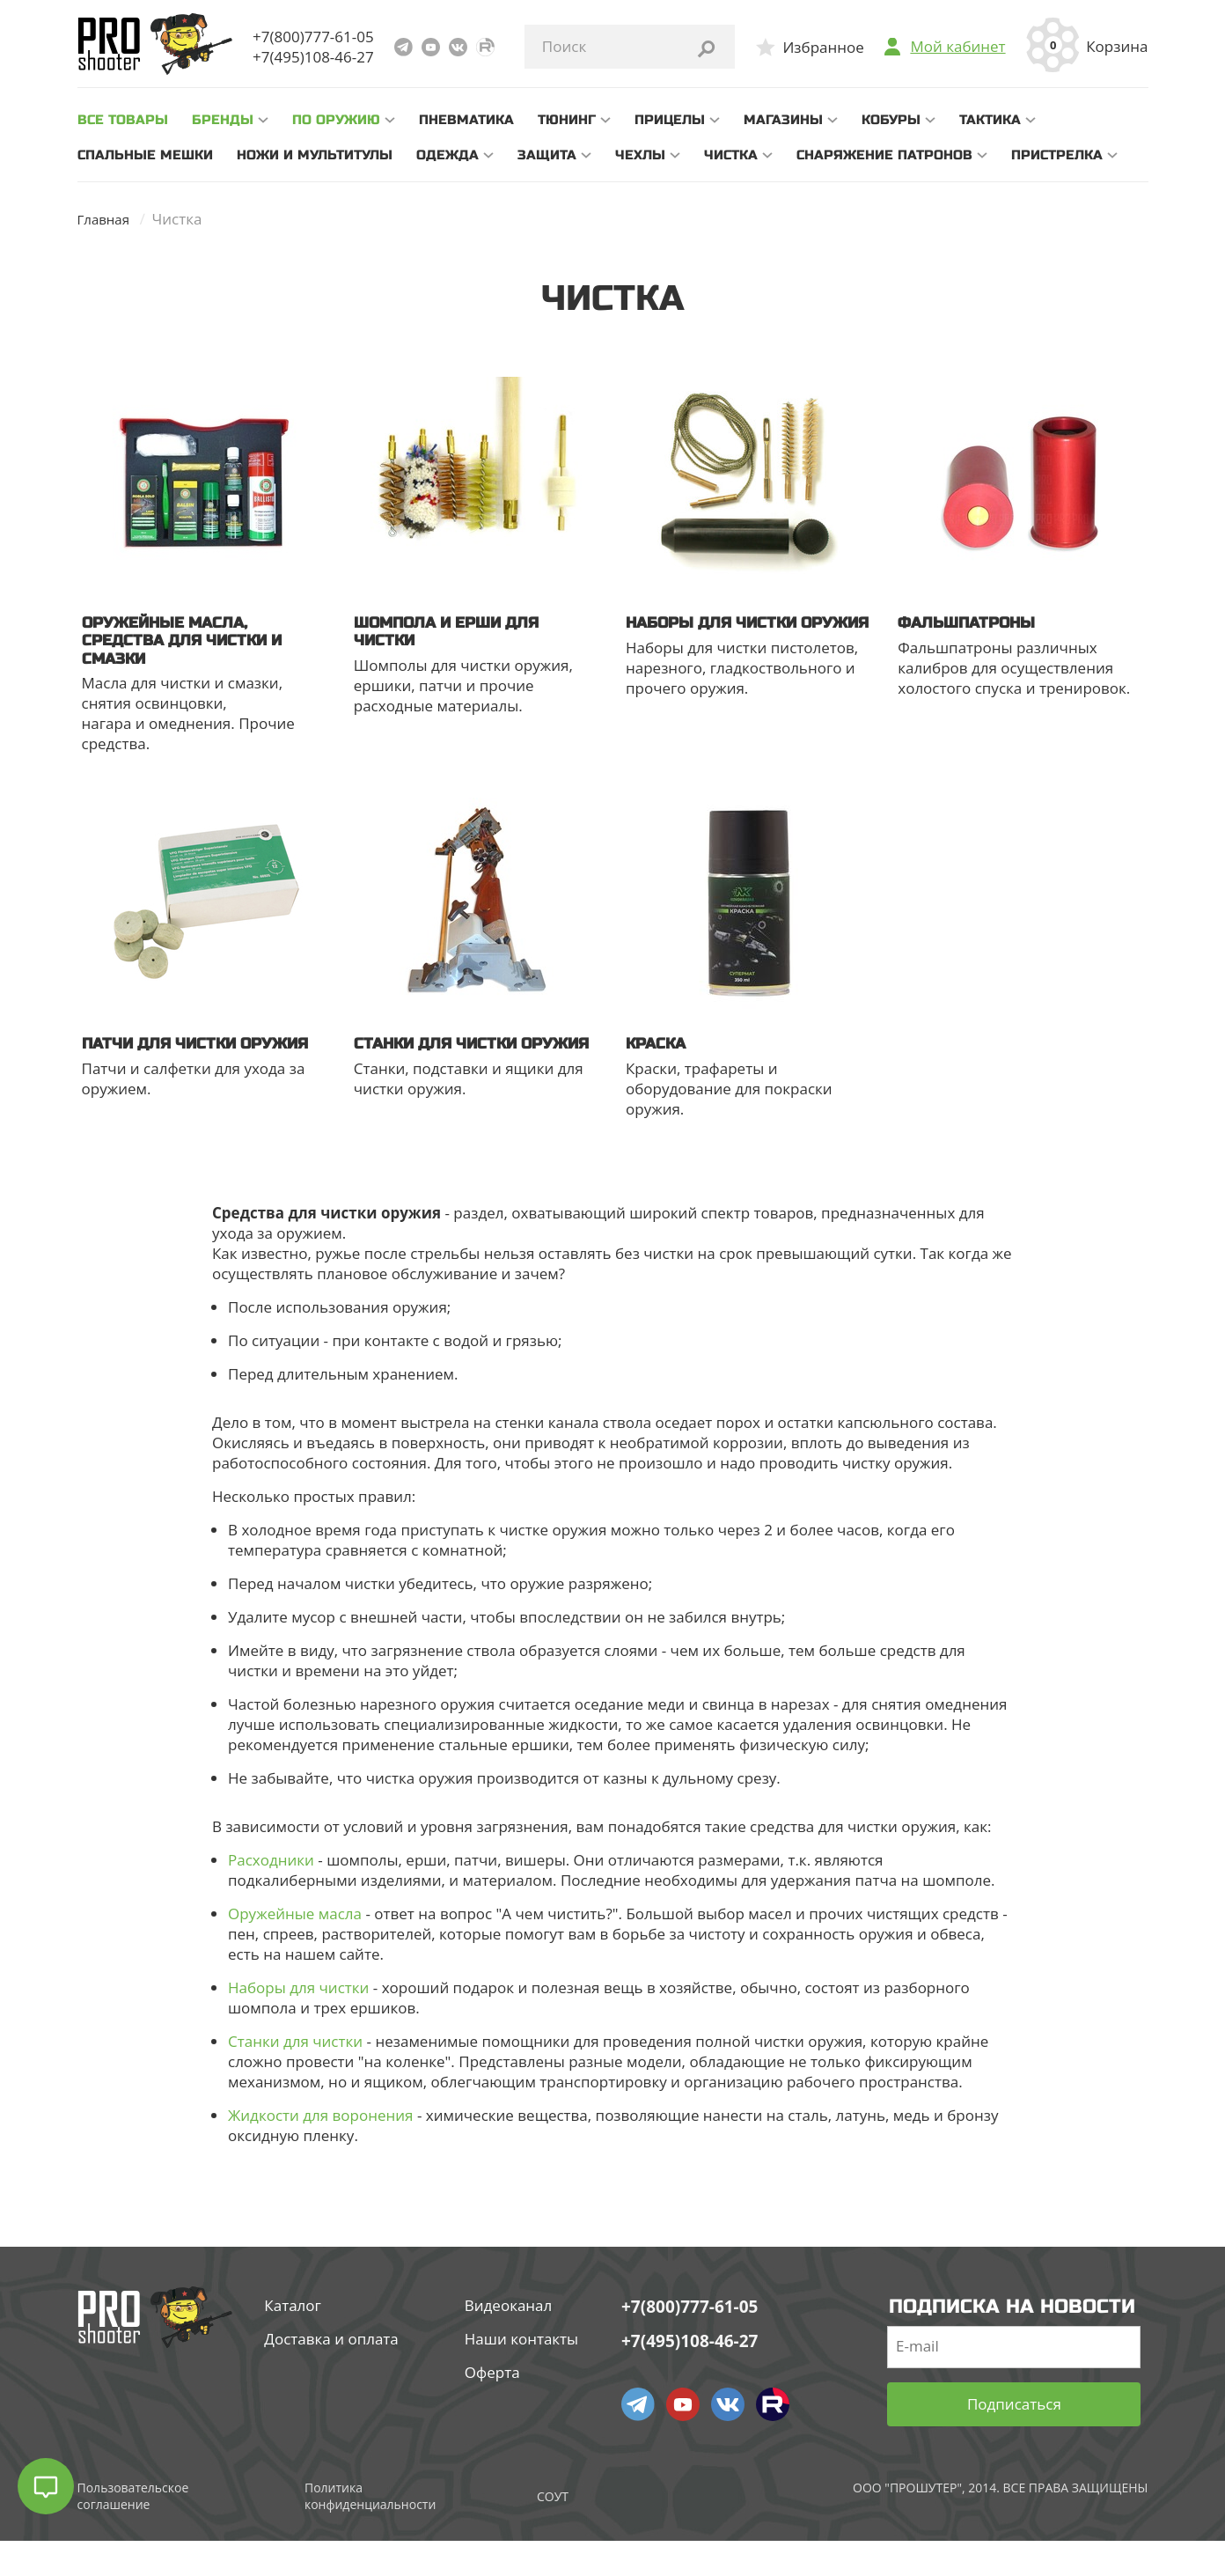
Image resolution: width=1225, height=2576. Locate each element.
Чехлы (640, 155)
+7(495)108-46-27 (313, 57)
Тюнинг (567, 120)
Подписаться (1014, 2440)
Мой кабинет (957, 46)
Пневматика (466, 120)
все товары (122, 120)
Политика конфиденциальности (370, 2531)
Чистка (731, 155)
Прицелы (670, 120)
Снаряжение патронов (884, 155)
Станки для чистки (295, 2076)
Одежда (447, 155)
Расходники (271, 1895)
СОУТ (552, 2531)
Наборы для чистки (298, 2023)
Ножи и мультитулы (314, 155)
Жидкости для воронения (320, 2150)
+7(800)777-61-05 (313, 36)
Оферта (492, 2407)
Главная (106, 219)
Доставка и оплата (331, 2374)
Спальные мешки (145, 155)
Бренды (222, 120)
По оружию (336, 120)
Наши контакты (521, 2374)
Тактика (990, 120)
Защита (546, 155)
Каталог (292, 2340)
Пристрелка (1057, 155)
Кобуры (891, 120)
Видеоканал (509, 2340)
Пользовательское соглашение (133, 2531)
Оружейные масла (295, 1949)
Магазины (783, 120)
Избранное (822, 47)
